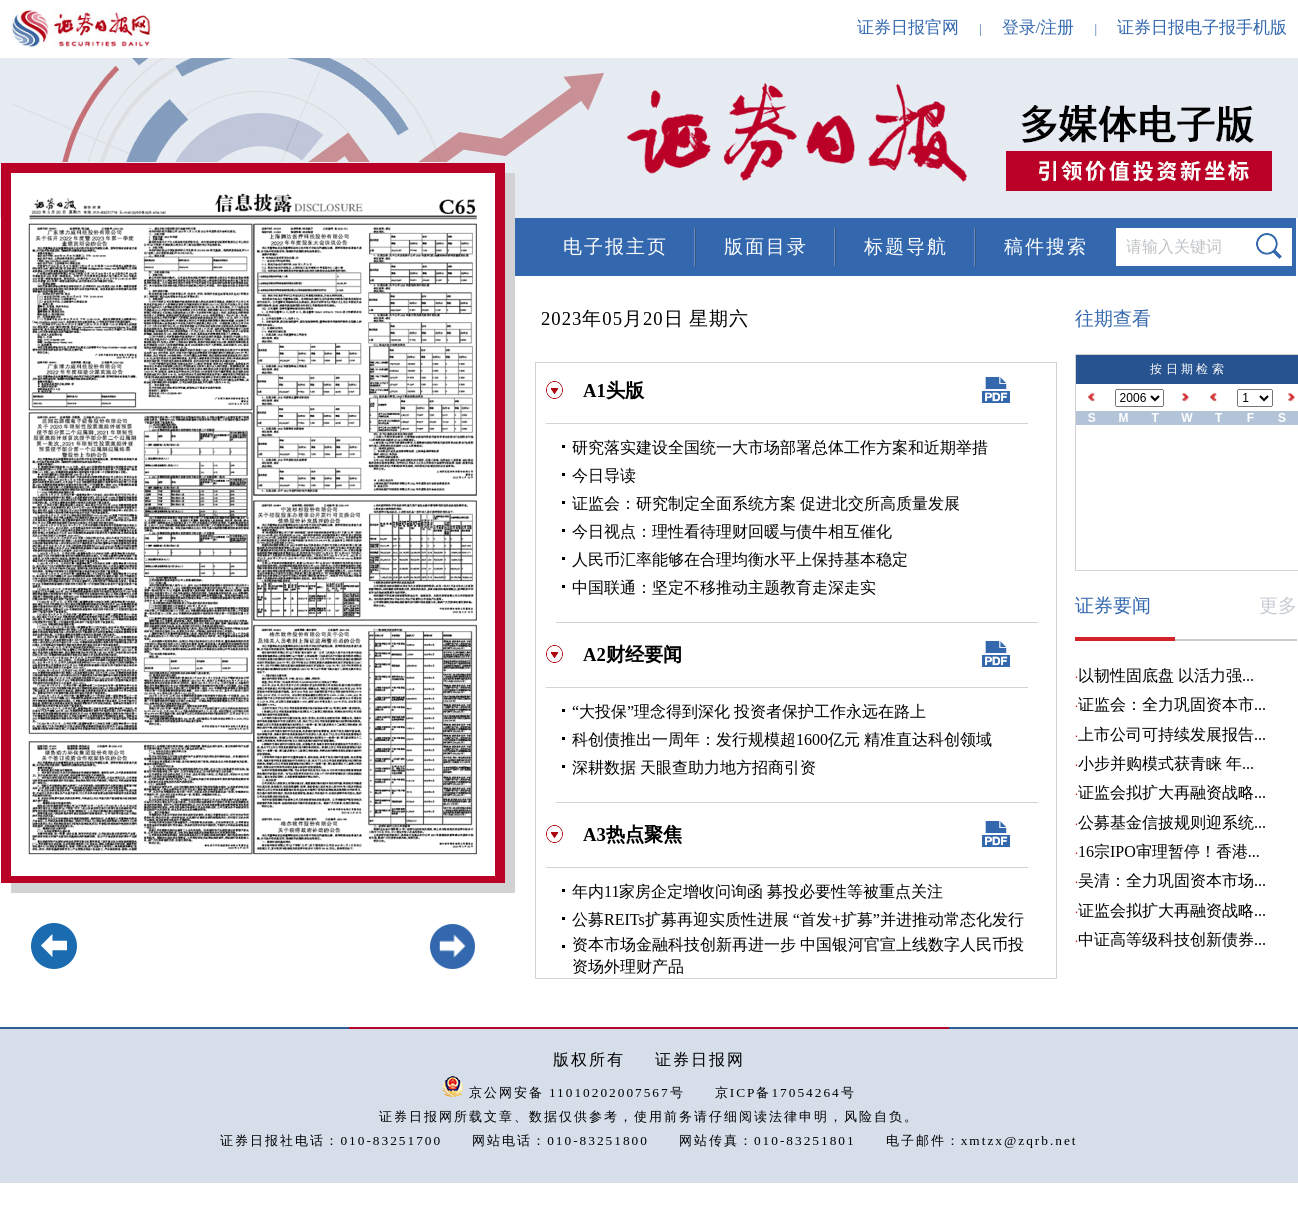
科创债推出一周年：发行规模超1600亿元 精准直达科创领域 (782, 739)
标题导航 (906, 246)
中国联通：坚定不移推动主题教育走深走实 (724, 587)
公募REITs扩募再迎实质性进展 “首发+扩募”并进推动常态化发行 (798, 919)
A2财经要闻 (632, 654)
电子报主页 (615, 246)
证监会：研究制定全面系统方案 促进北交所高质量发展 (766, 503)
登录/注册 (1038, 27)
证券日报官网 (908, 27)
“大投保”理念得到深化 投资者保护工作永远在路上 (749, 711)
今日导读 (604, 475)
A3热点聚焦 (632, 834)
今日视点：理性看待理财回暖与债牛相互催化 (732, 531)
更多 (1278, 605)
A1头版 (613, 390)
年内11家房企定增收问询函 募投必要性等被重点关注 (757, 891)
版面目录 (766, 246)
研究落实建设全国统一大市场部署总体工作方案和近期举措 (780, 447)
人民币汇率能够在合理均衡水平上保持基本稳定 (740, 559)
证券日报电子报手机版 (1202, 27)
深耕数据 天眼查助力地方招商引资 (694, 767)
